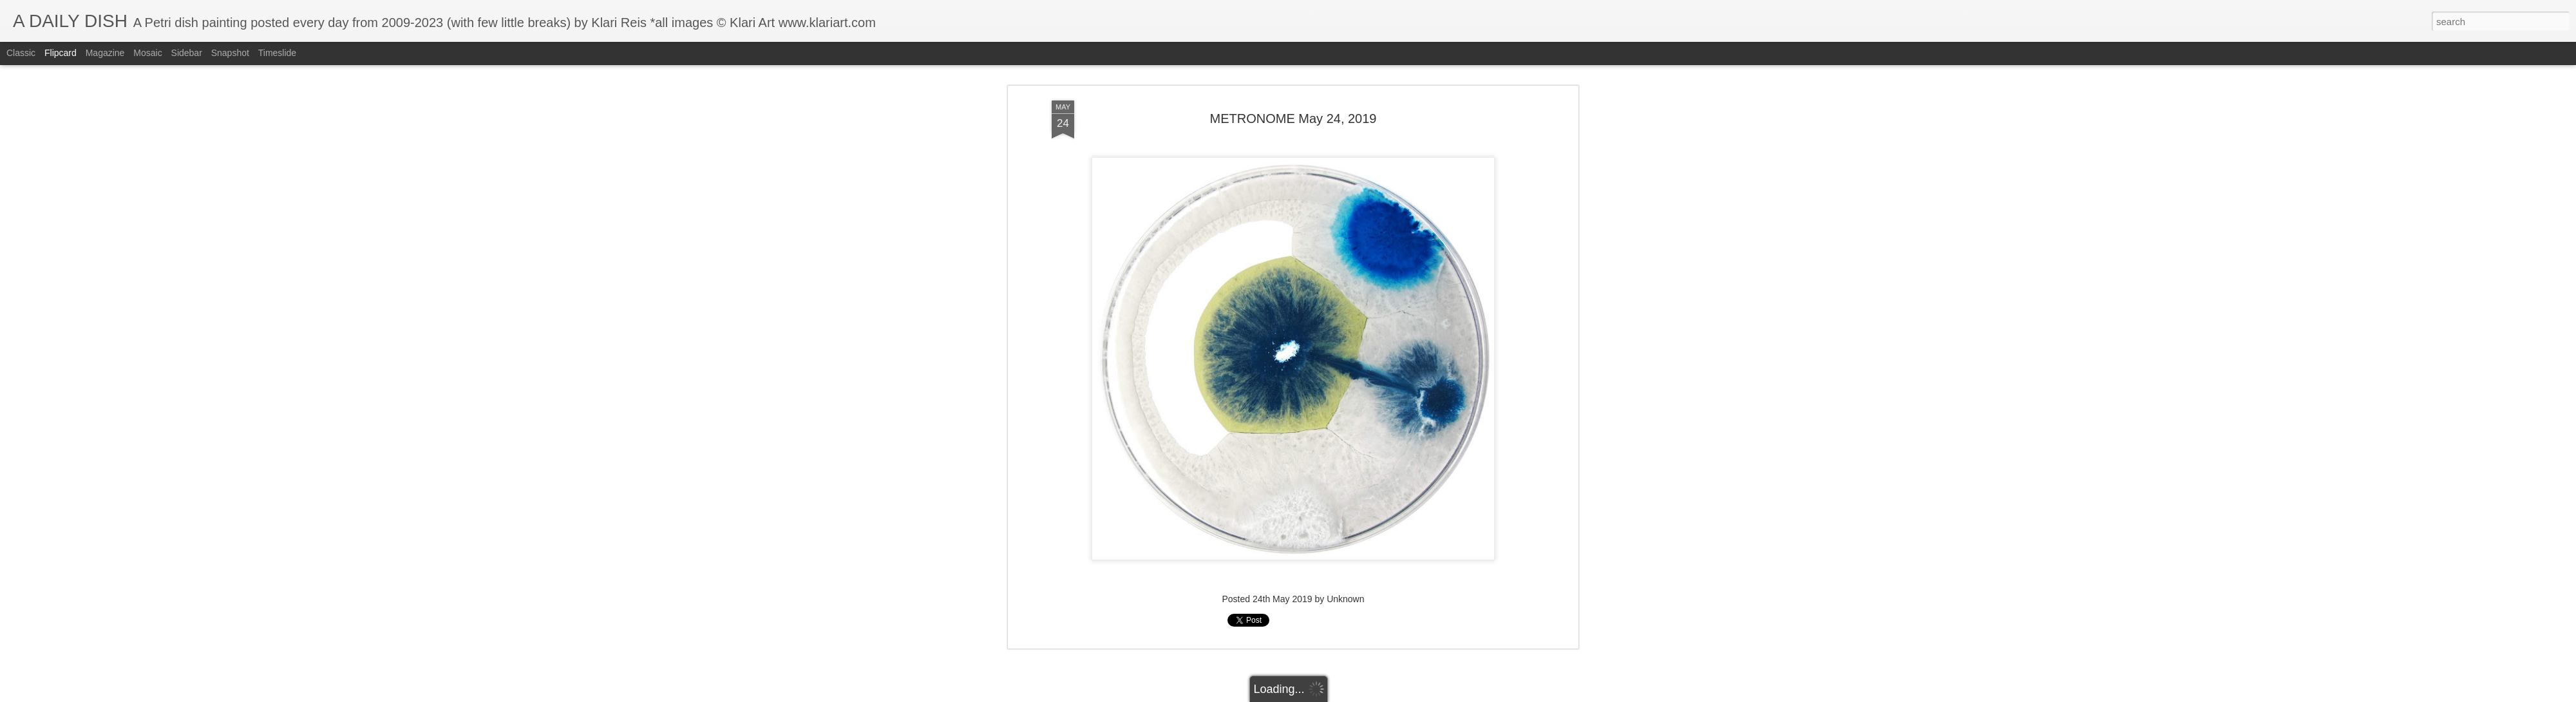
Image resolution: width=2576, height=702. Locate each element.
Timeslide (277, 53)
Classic (20, 53)
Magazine (105, 53)
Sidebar (186, 53)
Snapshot (230, 53)
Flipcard (60, 53)
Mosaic (147, 53)
